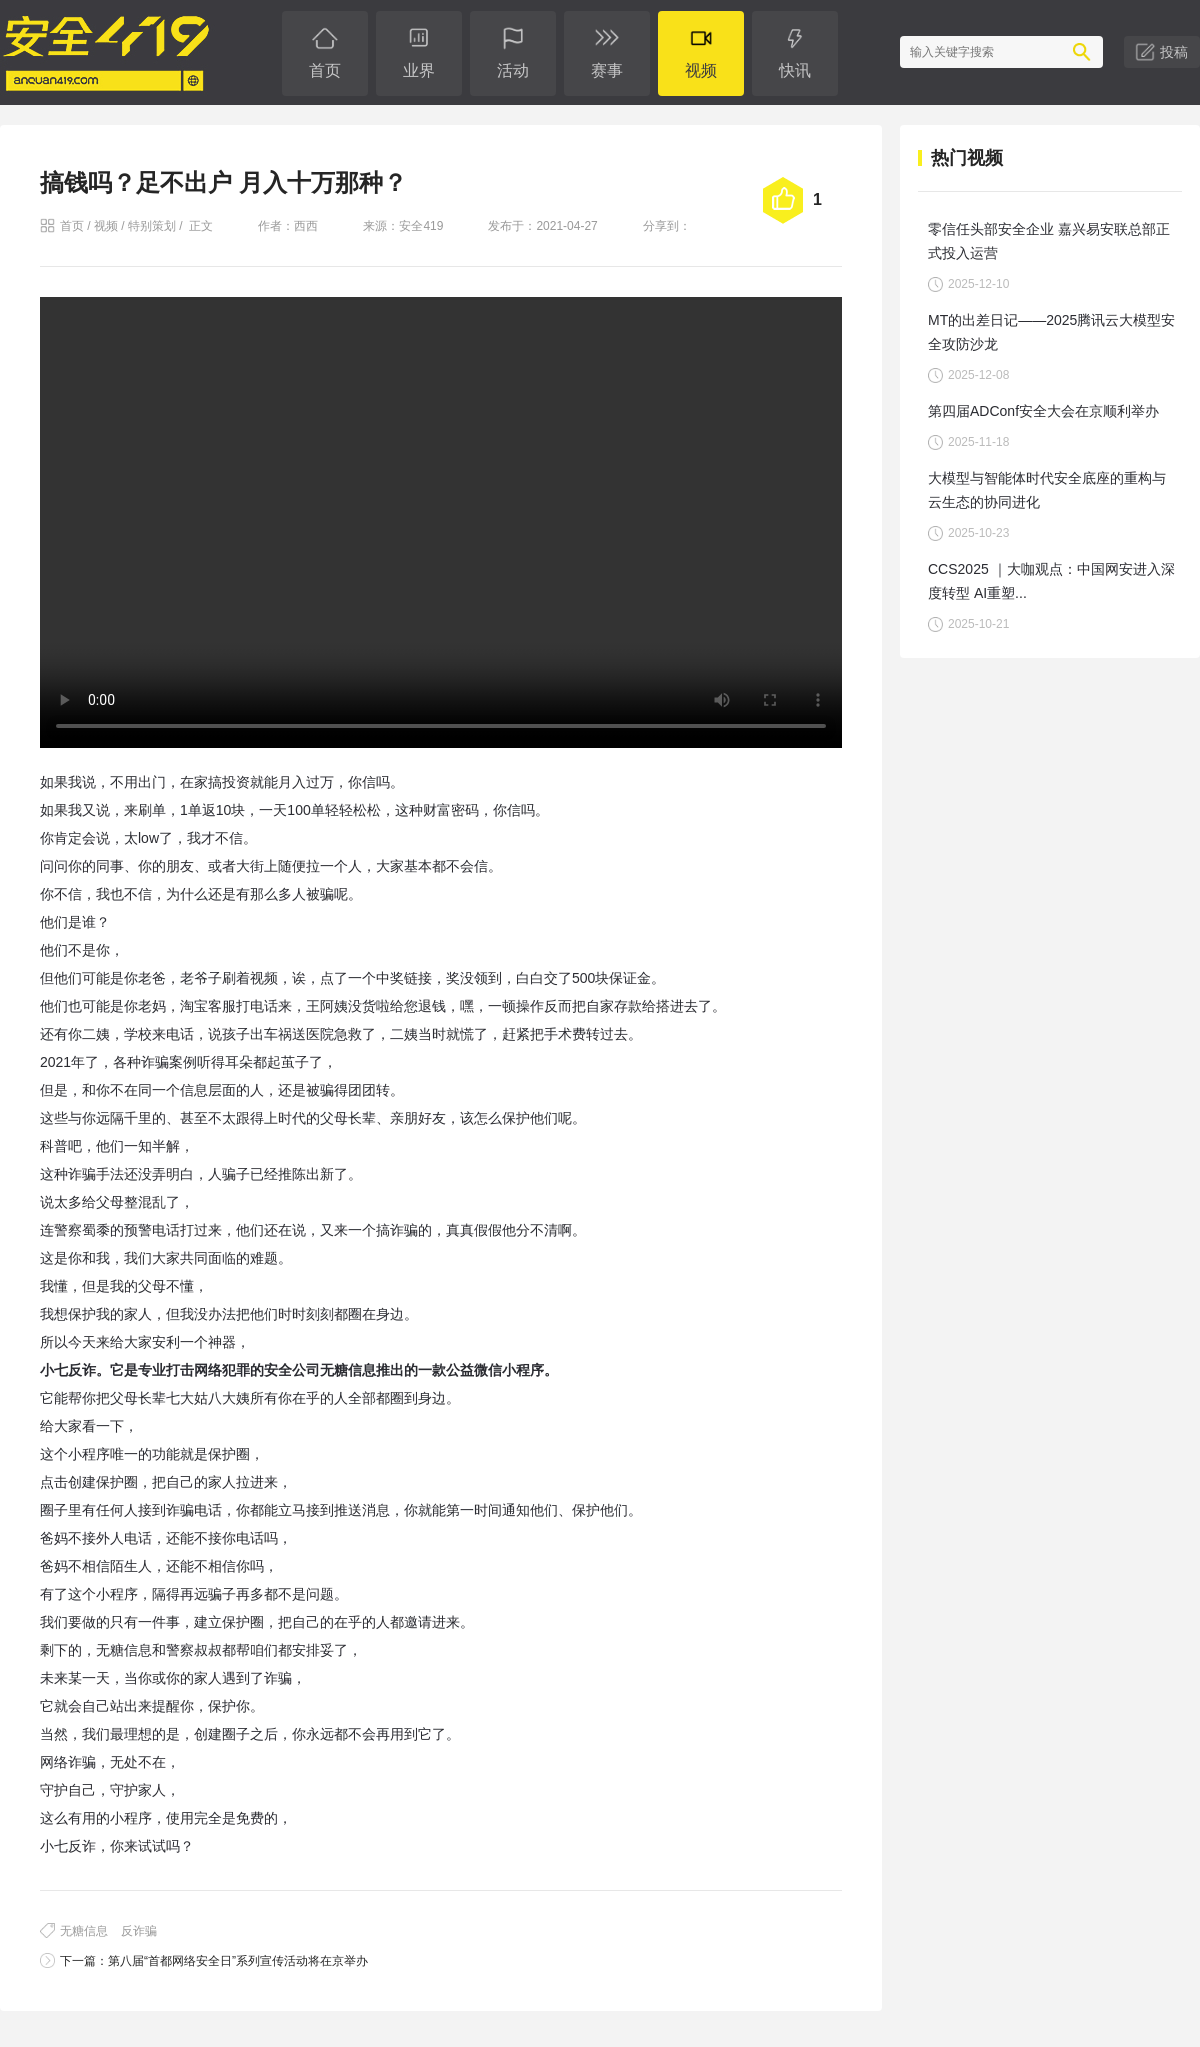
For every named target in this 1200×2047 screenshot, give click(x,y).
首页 (72, 226)
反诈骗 (139, 1931)
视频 (106, 226)
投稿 (1174, 52)
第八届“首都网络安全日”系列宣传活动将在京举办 (238, 1961)
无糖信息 (84, 1931)
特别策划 (152, 226)
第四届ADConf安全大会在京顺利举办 (1043, 411)
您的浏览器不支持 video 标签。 (441, 522)
